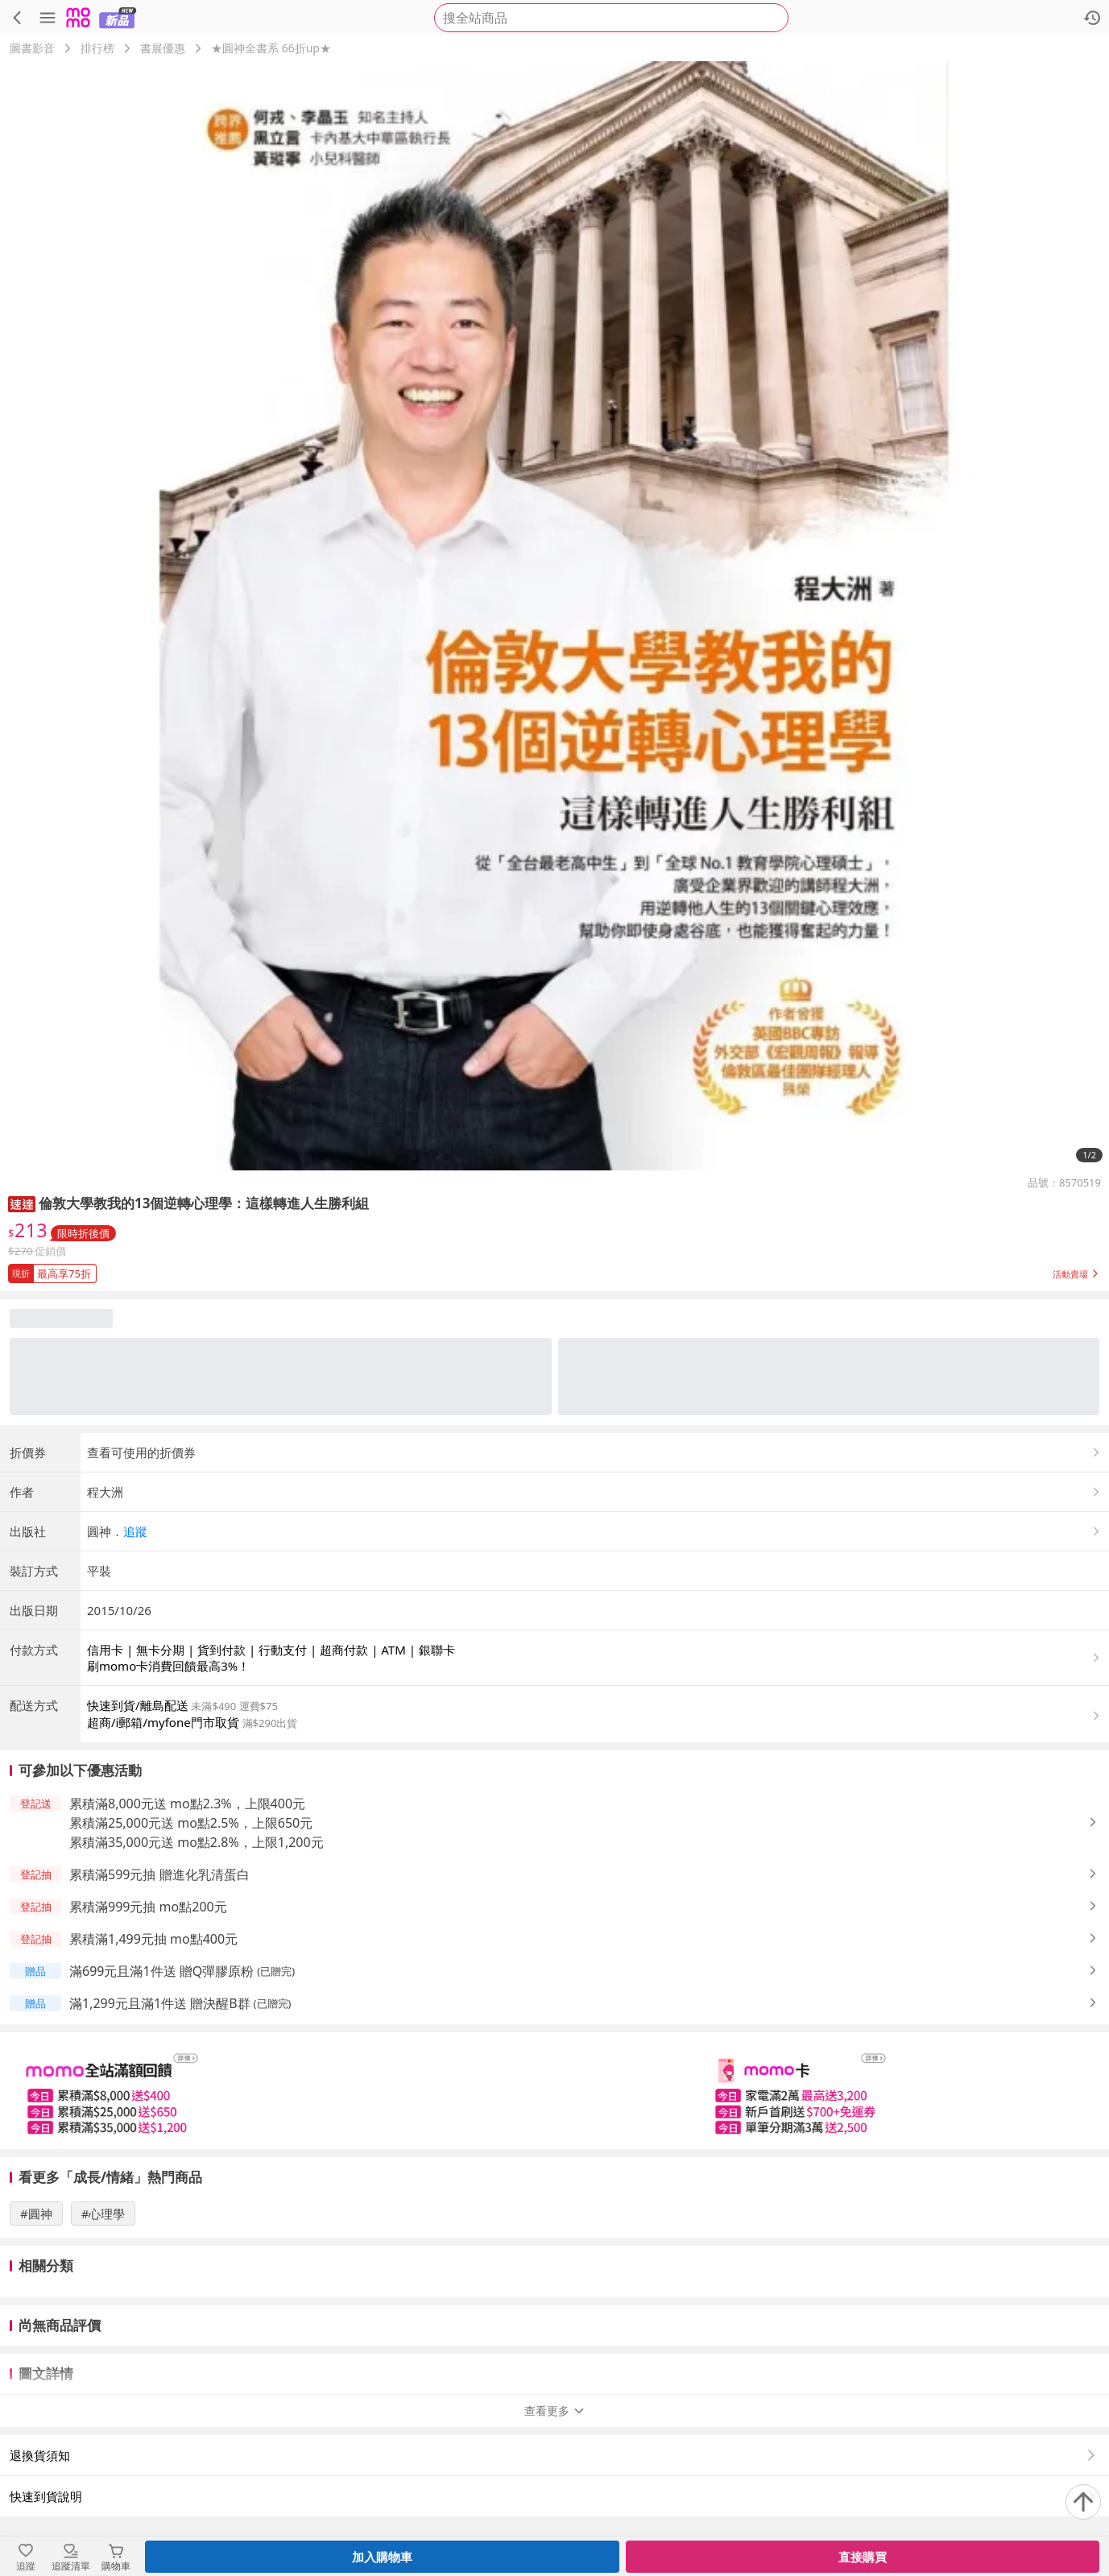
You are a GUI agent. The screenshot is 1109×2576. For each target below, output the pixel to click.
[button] (21, 1203)
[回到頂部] (1083, 2502)
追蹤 (135, 1531)
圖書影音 (32, 48)
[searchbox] (611, 17)
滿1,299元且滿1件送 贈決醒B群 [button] (159, 2003)
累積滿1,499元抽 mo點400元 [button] (153, 1939)
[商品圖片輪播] (554, 615)
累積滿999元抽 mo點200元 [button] (148, 1906)
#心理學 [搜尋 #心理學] (103, 2213)
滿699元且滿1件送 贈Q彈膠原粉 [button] (161, 1971)
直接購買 (862, 2557)
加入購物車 (382, 2557)
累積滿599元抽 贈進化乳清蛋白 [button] (159, 1874)
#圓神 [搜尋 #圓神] (36, 2213)
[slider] (554, 2090)
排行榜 (97, 48)
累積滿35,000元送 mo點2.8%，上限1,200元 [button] (196, 1842)
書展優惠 (162, 48)
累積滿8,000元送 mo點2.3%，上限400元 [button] (187, 1803)
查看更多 (555, 2410)
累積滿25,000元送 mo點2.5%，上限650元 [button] (190, 1823)
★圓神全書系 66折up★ (271, 48)
